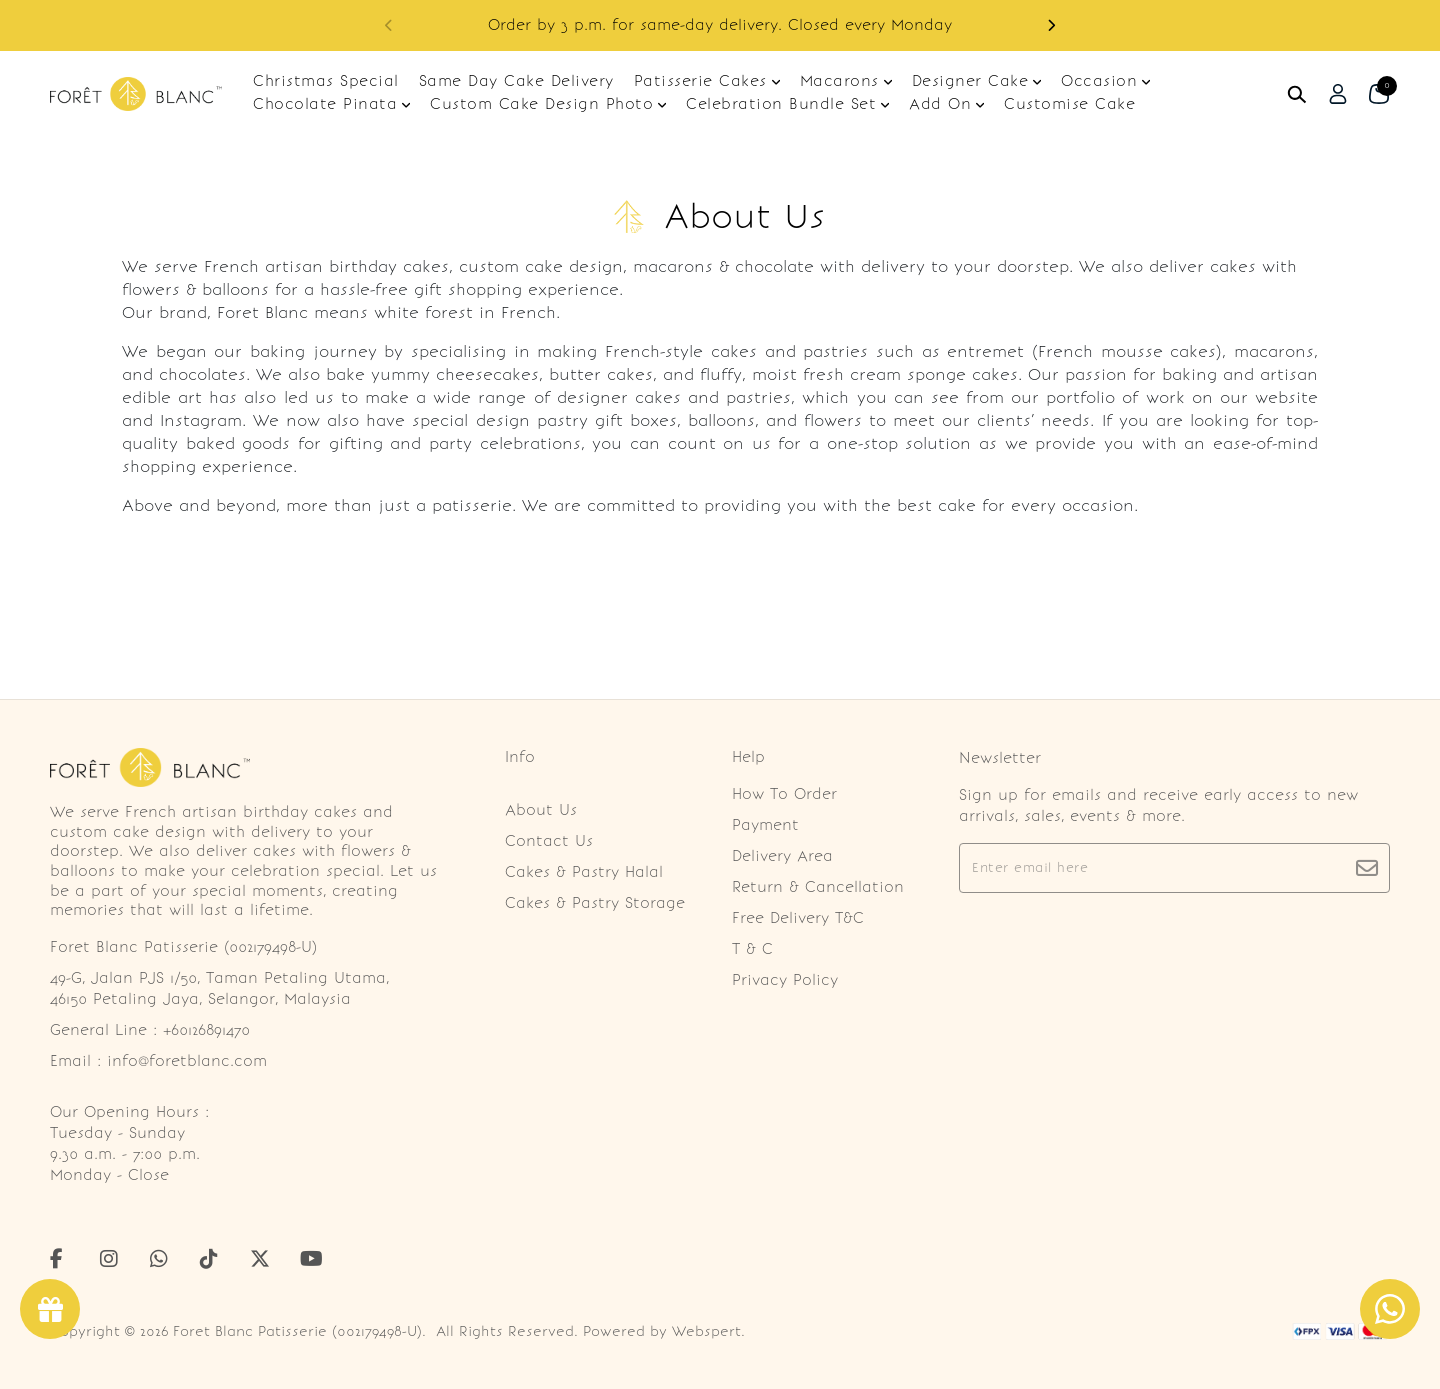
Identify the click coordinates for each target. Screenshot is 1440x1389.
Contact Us (549, 841)
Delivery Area (782, 856)
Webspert (706, 1331)
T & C (752, 949)
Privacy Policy (785, 980)
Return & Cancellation (818, 887)
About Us (541, 810)
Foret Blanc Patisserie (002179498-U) (297, 1331)
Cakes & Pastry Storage (595, 903)
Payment (765, 825)
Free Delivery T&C (798, 918)
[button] (1051, 25)
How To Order (784, 794)
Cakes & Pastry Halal (584, 872)
